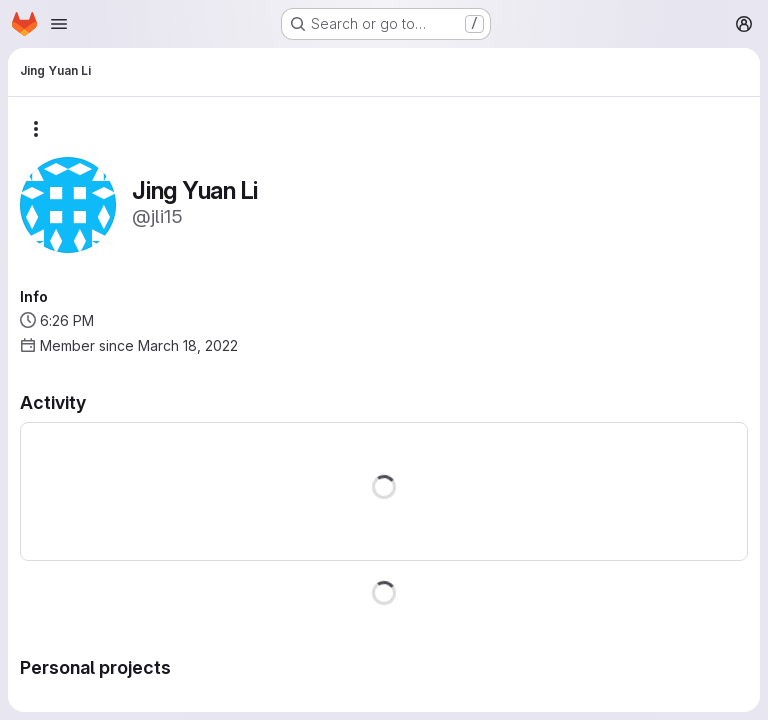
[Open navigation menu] (59, 24)
